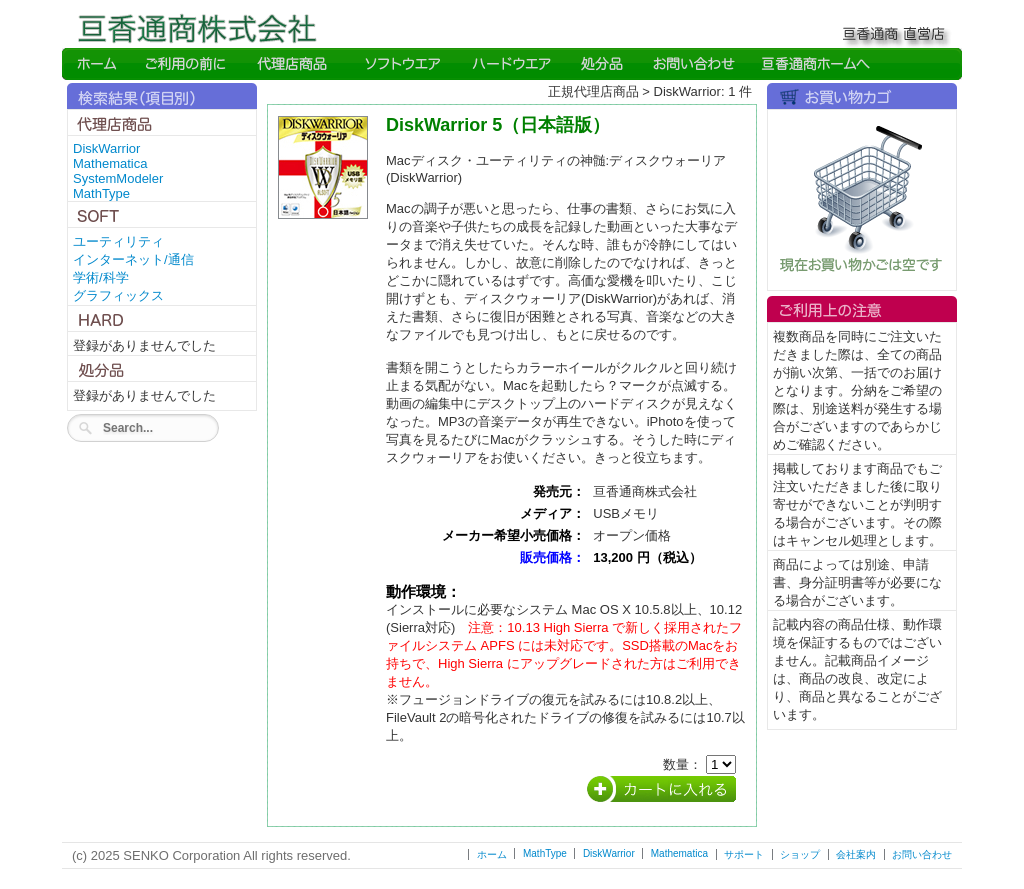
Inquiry (692, 64)
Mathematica (110, 163)
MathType (101, 193)
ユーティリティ (118, 241)
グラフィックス (118, 295)
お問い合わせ (922, 854)
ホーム (492, 854)
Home (97, 64)
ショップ (800, 854)
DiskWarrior (106, 148)
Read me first (187, 64)
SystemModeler (118, 178)
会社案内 (856, 854)
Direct (294, 64)
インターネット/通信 (133, 259)
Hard (512, 64)
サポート (744, 854)
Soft (402, 64)
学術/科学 (101, 277)
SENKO (814, 64)
